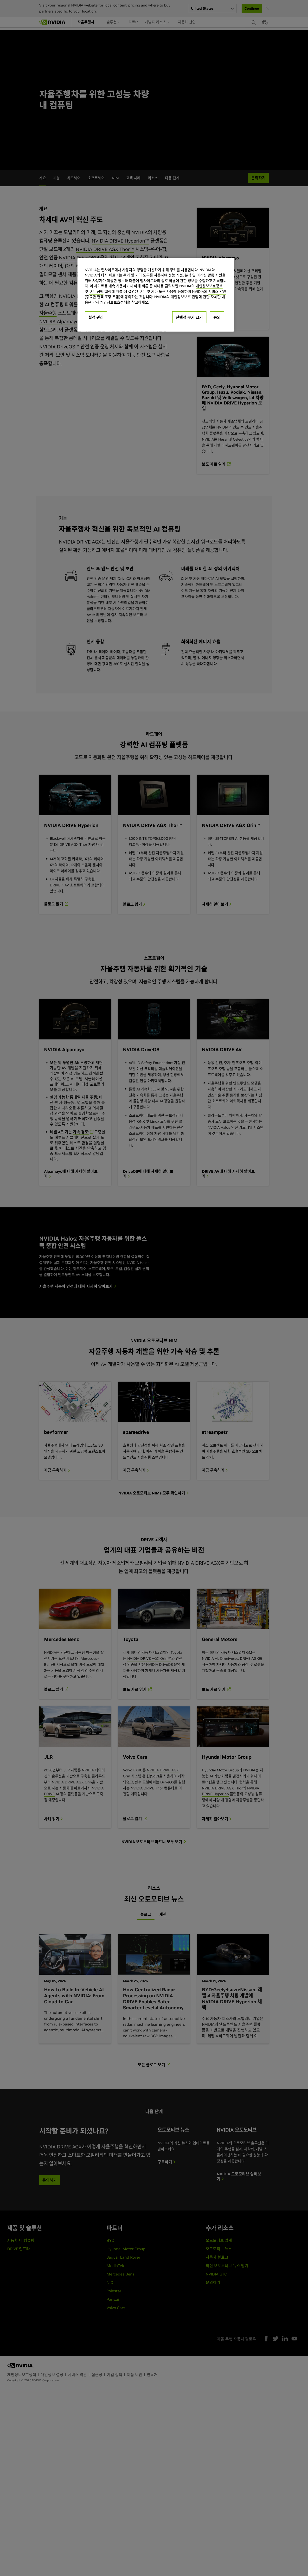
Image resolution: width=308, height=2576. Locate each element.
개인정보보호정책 (209, 286)
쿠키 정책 (96, 291)
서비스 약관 (217, 291)
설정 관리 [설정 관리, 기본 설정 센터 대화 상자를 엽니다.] (96, 317)
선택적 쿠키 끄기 (189, 317)
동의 (217, 317)
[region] (155, 295)
